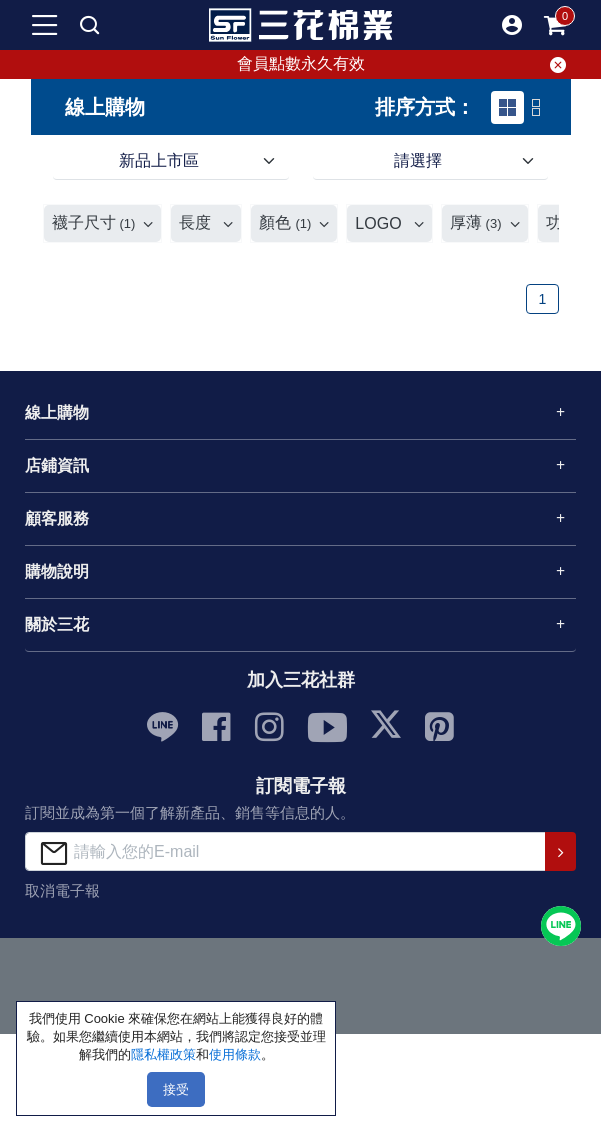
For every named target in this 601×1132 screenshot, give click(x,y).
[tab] (507, 107)
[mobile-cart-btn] (556, 25)
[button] (512, 25)
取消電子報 (62, 890)
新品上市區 (159, 160)
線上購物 (57, 412)
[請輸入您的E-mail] (285, 851)
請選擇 (418, 160)
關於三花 (57, 624)
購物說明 (57, 571)
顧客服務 (57, 518)
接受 (176, 1089)
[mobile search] (90, 25)
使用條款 (235, 1054)
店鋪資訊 (57, 465)
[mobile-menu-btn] (45, 25)
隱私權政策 (163, 1054)
